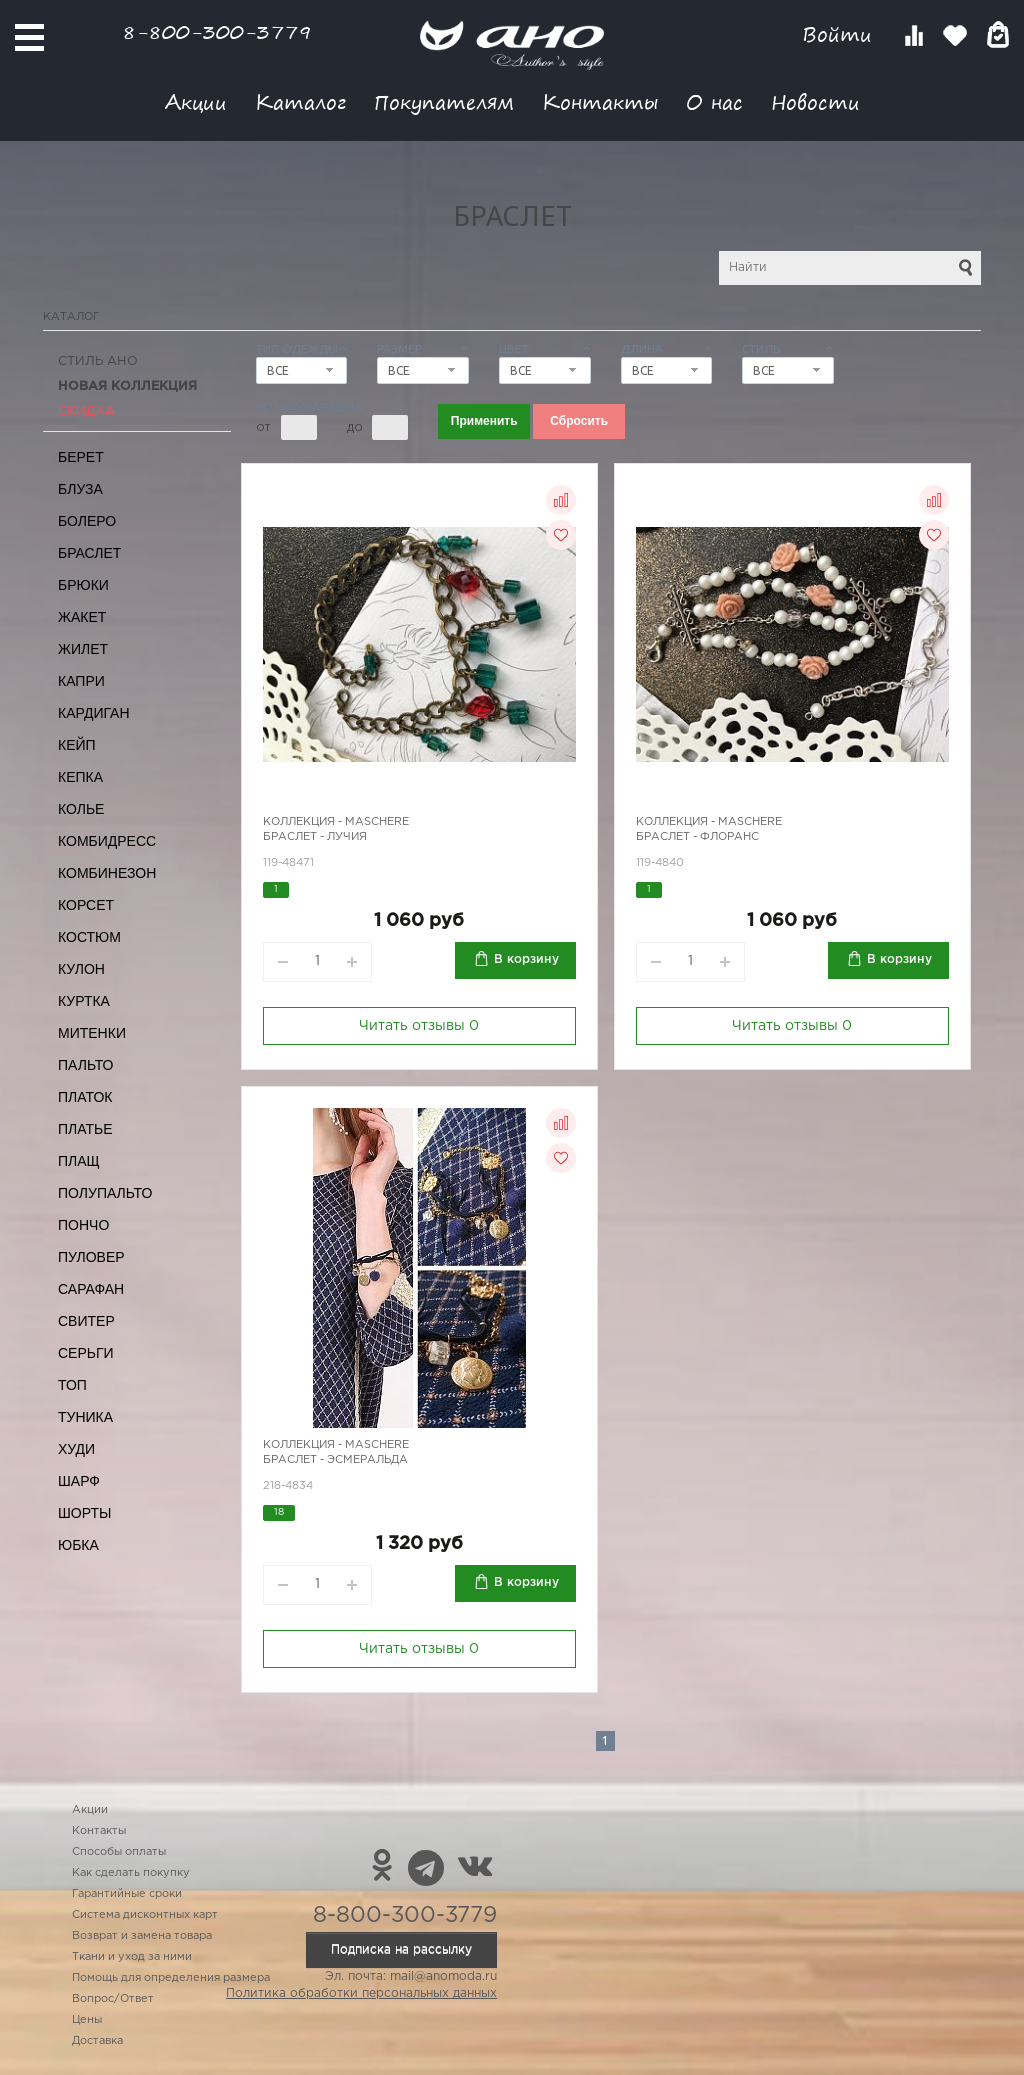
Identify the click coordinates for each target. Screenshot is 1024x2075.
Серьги (86, 1353)
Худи (76, 1449)
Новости (815, 101)
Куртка (84, 1001)
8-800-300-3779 (217, 31)
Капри (81, 681)
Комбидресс (107, 841)
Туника (85, 1417)
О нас (714, 101)
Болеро (87, 521)
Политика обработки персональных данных (361, 1993)
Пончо (83, 1225)
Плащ (79, 1161)
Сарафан (91, 1289)
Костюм (89, 937)
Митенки (92, 1033)
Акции (196, 101)
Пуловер (91, 1257)
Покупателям (444, 101)
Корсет (86, 905)
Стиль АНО (98, 361)
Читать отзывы (419, 1026)
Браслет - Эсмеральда (335, 1460)
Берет (81, 457)
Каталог (300, 101)
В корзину (526, 959)
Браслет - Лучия (315, 837)
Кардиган (94, 713)
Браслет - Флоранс (697, 837)
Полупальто (105, 1193)
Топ (72, 1385)
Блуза (80, 489)
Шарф (79, 1481)
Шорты (84, 1513)
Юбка (78, 1545)
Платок (85, 1097)
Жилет (83, 649)
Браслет (89, 553)
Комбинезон (107, 873)
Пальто (86, 1065)
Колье (81, 809)
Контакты (600, 101)
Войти (840, 34)
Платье (85, 1129)
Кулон (81, 969)
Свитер (86, 1321)
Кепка (80, 777)
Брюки (83, 585)
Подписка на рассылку (401, 1949)
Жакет (82, 617)
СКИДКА (86, 411)
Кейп (77, 745)
